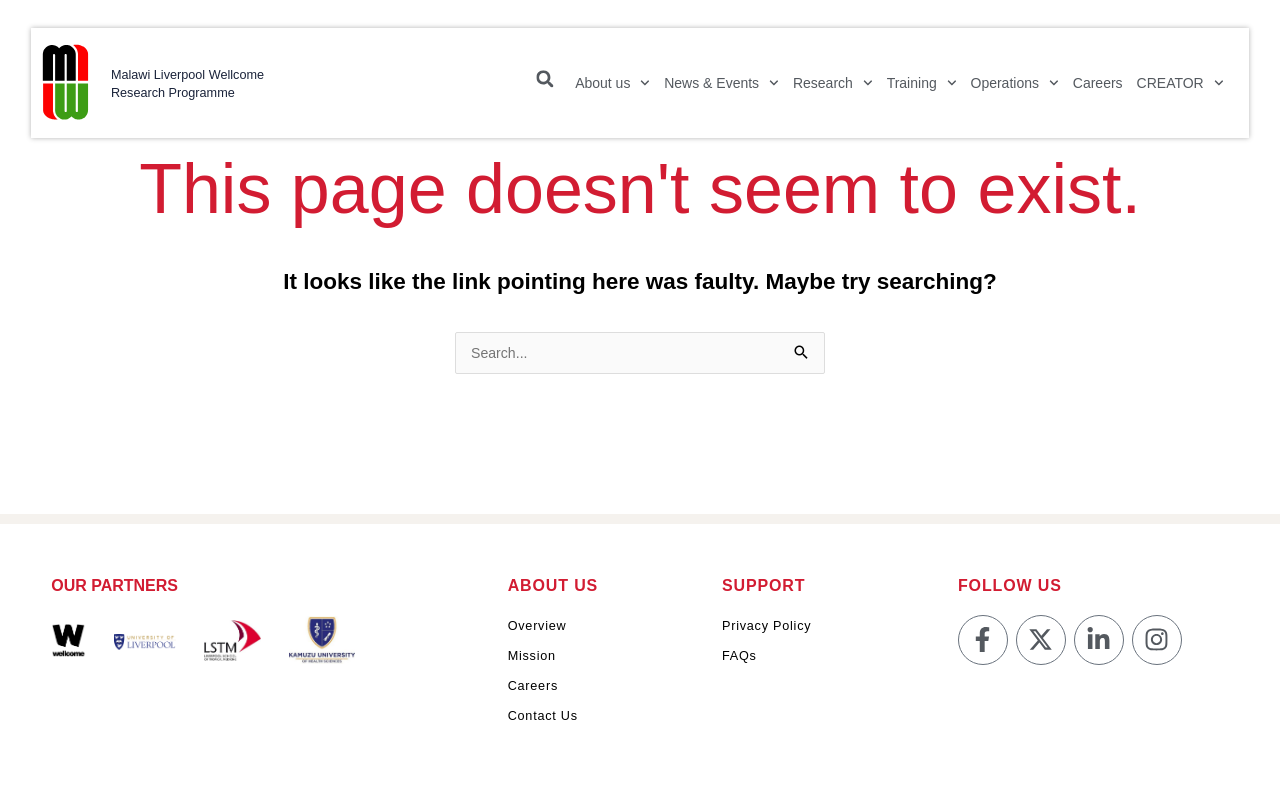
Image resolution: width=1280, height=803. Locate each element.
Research (826, 90)
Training (915, 90)
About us (605, 90)
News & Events (714, 90)
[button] (538, 86)
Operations (1008, 90)
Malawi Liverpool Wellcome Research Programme (180, 90)
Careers (1091, 90)
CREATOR (1173, 90)
